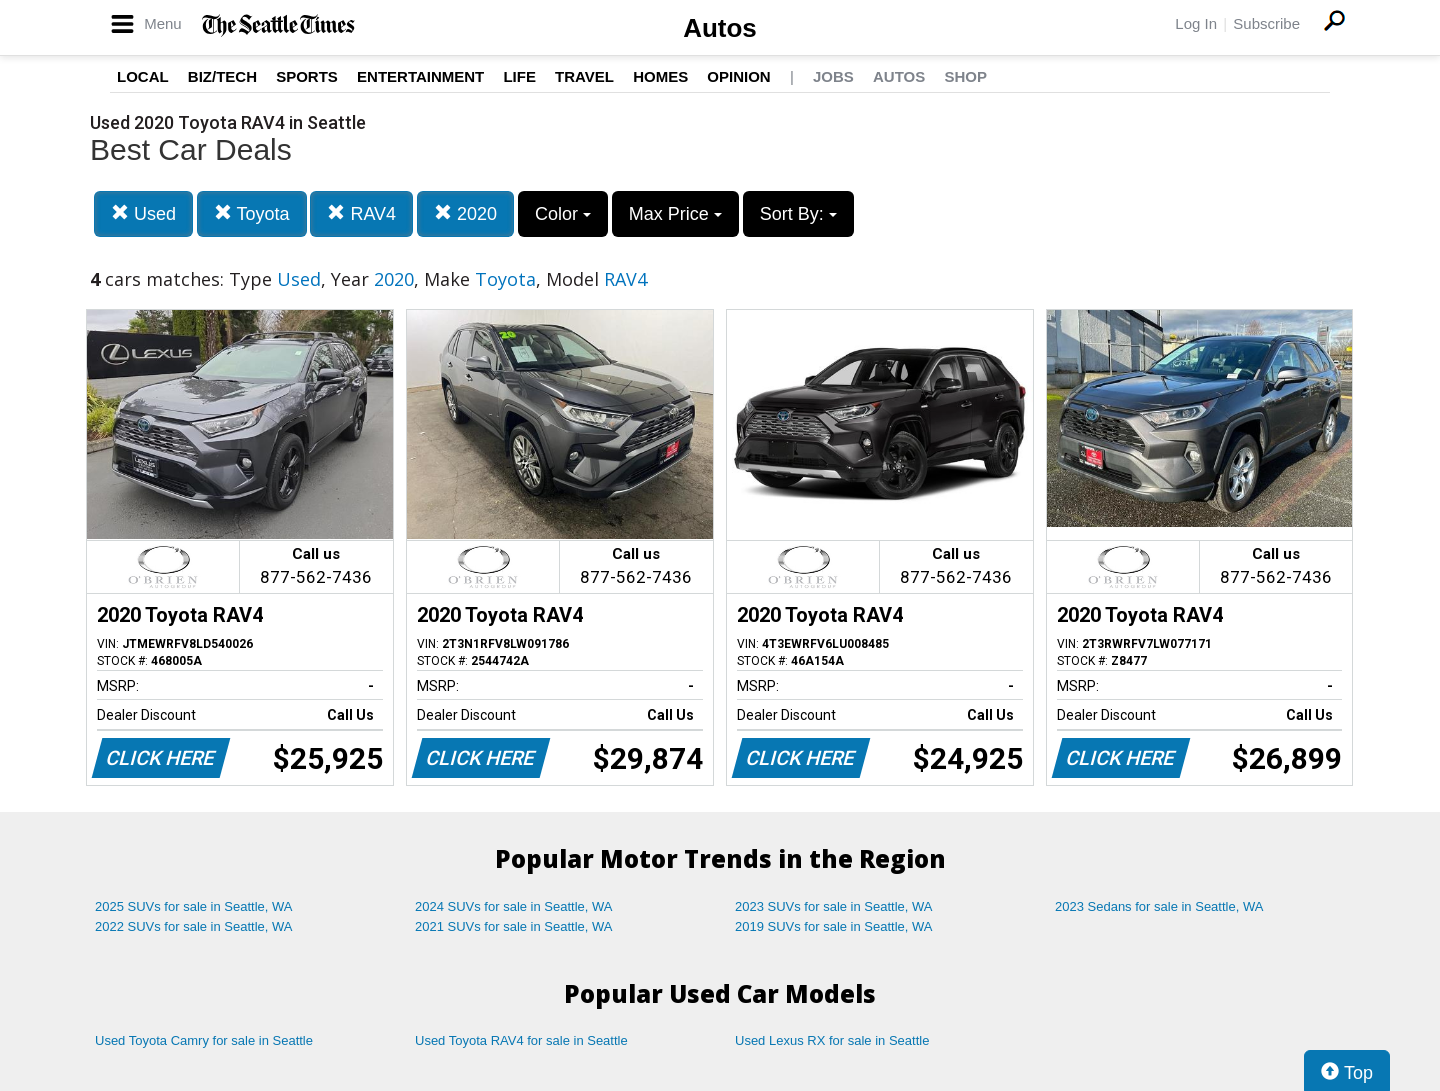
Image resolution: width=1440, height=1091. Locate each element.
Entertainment (420, 76)
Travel (584, 76)
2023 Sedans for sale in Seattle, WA (1159, 906)
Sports (307, 76)
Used (143, 213)
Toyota (252, 213)
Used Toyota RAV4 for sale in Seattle (521, 1040)
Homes (660, 76)
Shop (965, 76)
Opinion (738, 76)
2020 (465, 213)
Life (519, 76)
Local (143, 76)
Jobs (833, 76)
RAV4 (361, 213)
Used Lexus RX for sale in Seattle (832, 1040)
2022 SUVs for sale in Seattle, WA (194, 926)
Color (563, 214)
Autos (720, 28)
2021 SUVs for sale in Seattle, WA (514, 926)
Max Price (675, 214)
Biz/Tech (222, 76)
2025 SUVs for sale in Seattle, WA (194, 906)
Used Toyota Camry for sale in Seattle (204, 1040)
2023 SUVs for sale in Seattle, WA (834, 906)
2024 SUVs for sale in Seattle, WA (514, 906)
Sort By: (798, 214)
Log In (1196, 23)
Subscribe (1266, 23)
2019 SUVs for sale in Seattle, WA (834, 926)
